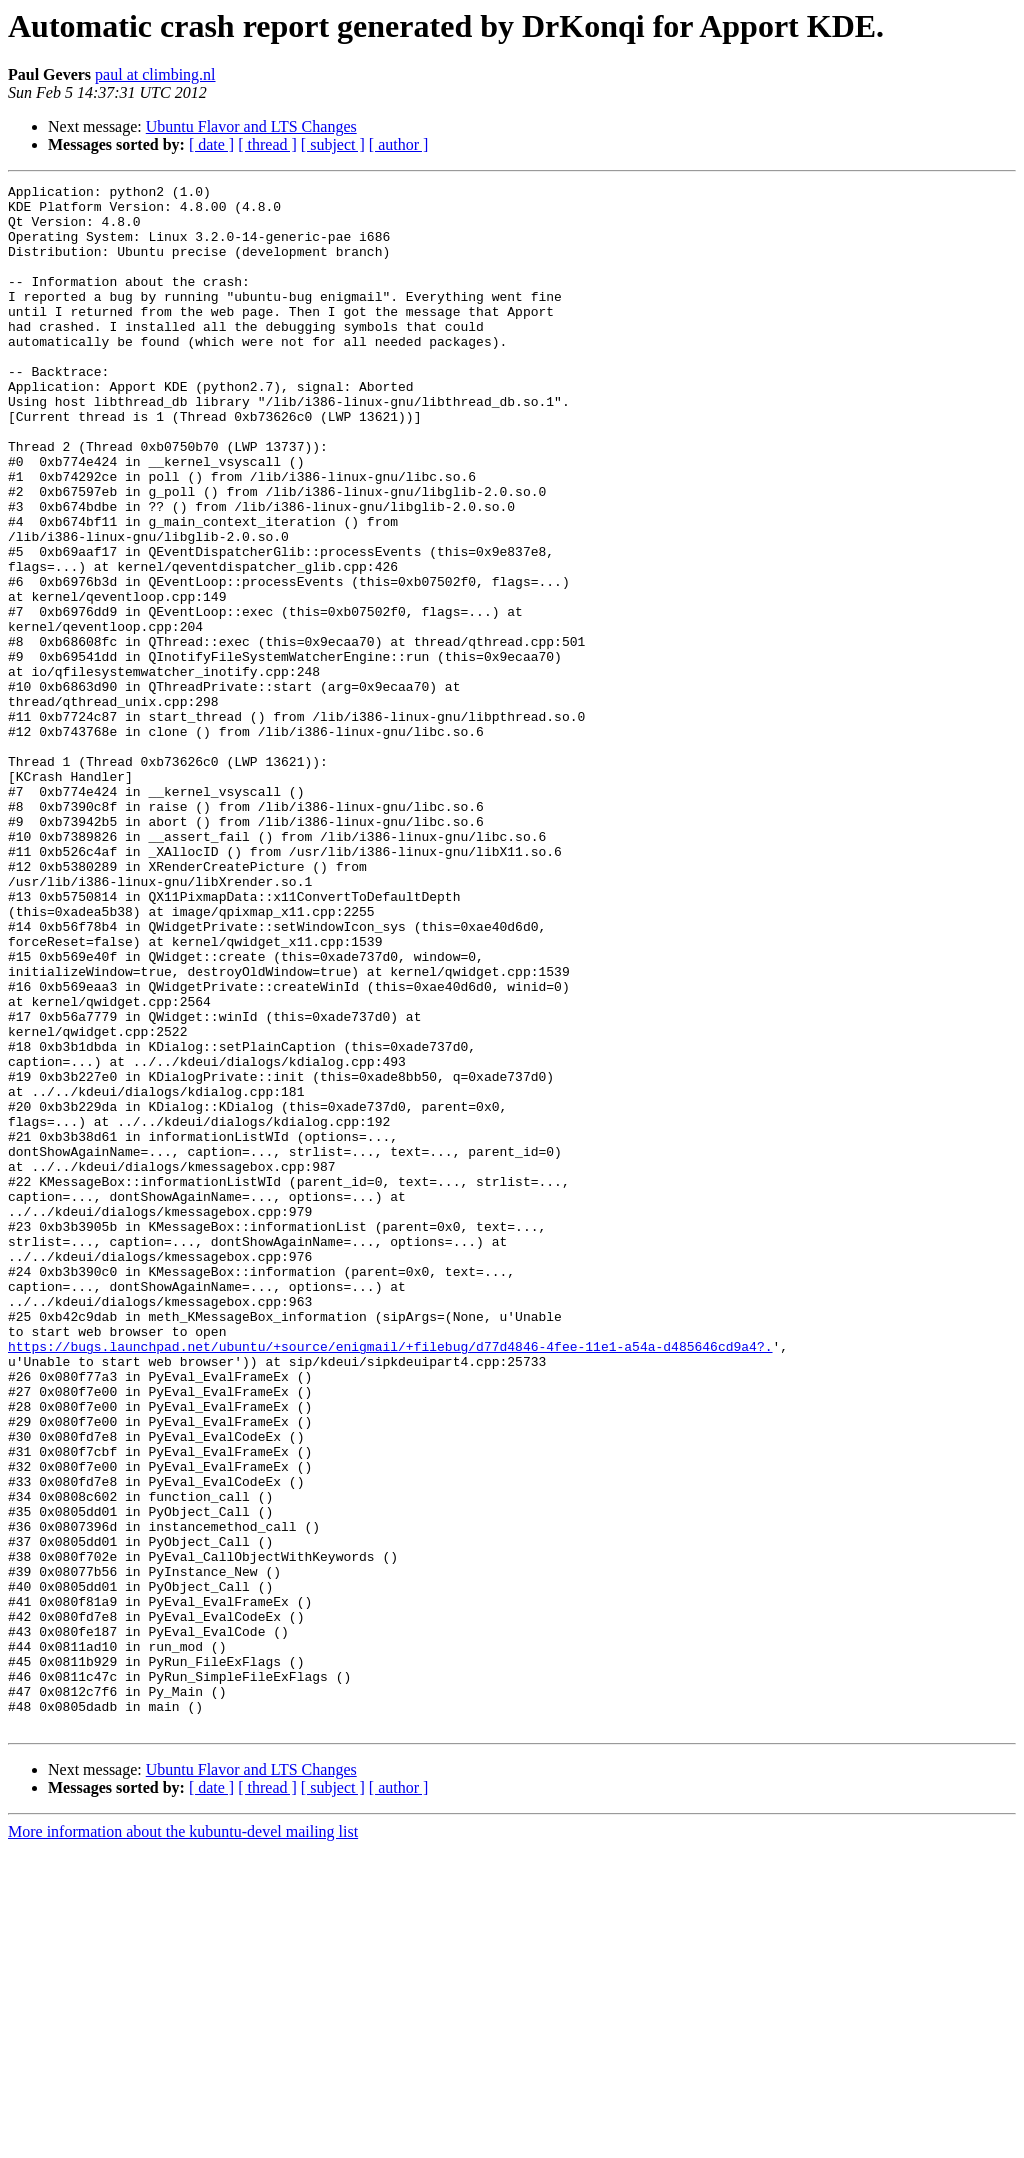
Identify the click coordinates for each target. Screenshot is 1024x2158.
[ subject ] (333, 144)
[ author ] (399, 144)
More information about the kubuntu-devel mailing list (183, 2140)
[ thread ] (267, 144)
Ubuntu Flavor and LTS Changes (251, 126)
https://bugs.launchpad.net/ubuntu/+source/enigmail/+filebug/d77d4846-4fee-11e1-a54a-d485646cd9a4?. (390, 1580)
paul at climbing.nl (155, 74)
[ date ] (211, 144)
